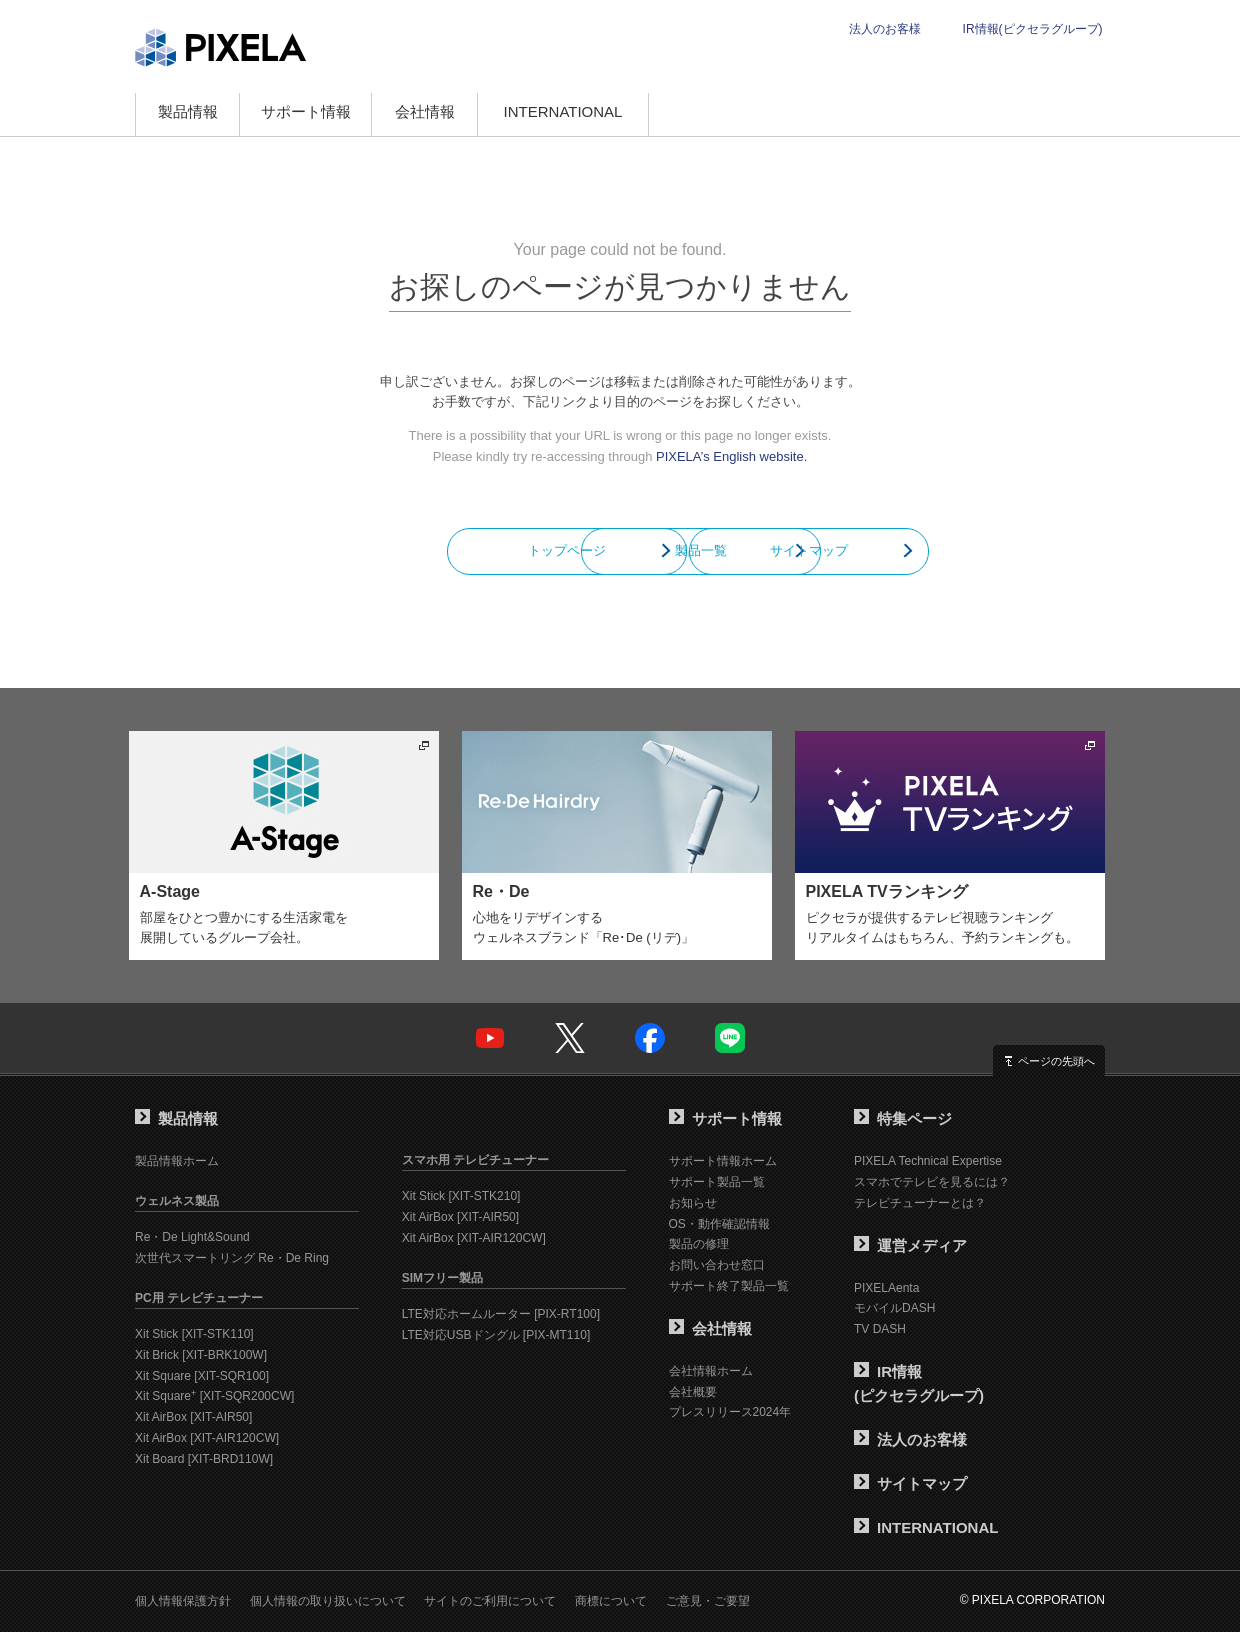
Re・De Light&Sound (192, 1237)
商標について (611, 1601)
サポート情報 (306, 111)
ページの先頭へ (1056, 1061)
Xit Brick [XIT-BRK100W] (201, 1355)
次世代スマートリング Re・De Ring (232, 1258)
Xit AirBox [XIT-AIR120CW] (207, 1438)
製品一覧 (620, 550)
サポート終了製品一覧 (729, 1286)
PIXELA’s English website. (731, 456)
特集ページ (903, 1118)
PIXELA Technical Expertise (928, 1161)
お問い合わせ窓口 (717, 1265)
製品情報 (188, 111)
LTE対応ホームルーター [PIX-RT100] (501, 1314)
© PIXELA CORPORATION (1032, 1600)
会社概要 (693, 1392)
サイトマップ (890, 550)
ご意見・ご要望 (708, 1601)
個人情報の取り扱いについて (328, 1601)
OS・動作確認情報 (719, 1224)
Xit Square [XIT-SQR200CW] (214, 1396)
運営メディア (910, 1245)
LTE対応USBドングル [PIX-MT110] (496, 1335)
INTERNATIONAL (563, 111)
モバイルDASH (894, 1308)
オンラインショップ (744, 114)
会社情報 (425, 111)
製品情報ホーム (177, 1161)
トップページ (350, 550)
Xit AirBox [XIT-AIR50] (193, 1417)
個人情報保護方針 (183, 1601)
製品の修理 (699, 1244)
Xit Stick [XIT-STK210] (461, 1196)
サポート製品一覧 (717, 1182)
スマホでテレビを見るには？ (932, 1182)
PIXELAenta (886, 1288)
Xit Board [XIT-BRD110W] (204, 1459)
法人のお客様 (885, 29)
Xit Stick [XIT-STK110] (194, 1334)
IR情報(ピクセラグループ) (1033, 29)
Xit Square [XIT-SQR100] (202, 1376)
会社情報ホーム (711, 1371)
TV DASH (880, 1329)
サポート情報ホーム (723, 1161)
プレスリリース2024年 (730, 1412)
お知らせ (693, 1203)
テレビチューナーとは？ (920, 1203)
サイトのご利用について (490, 1601)
